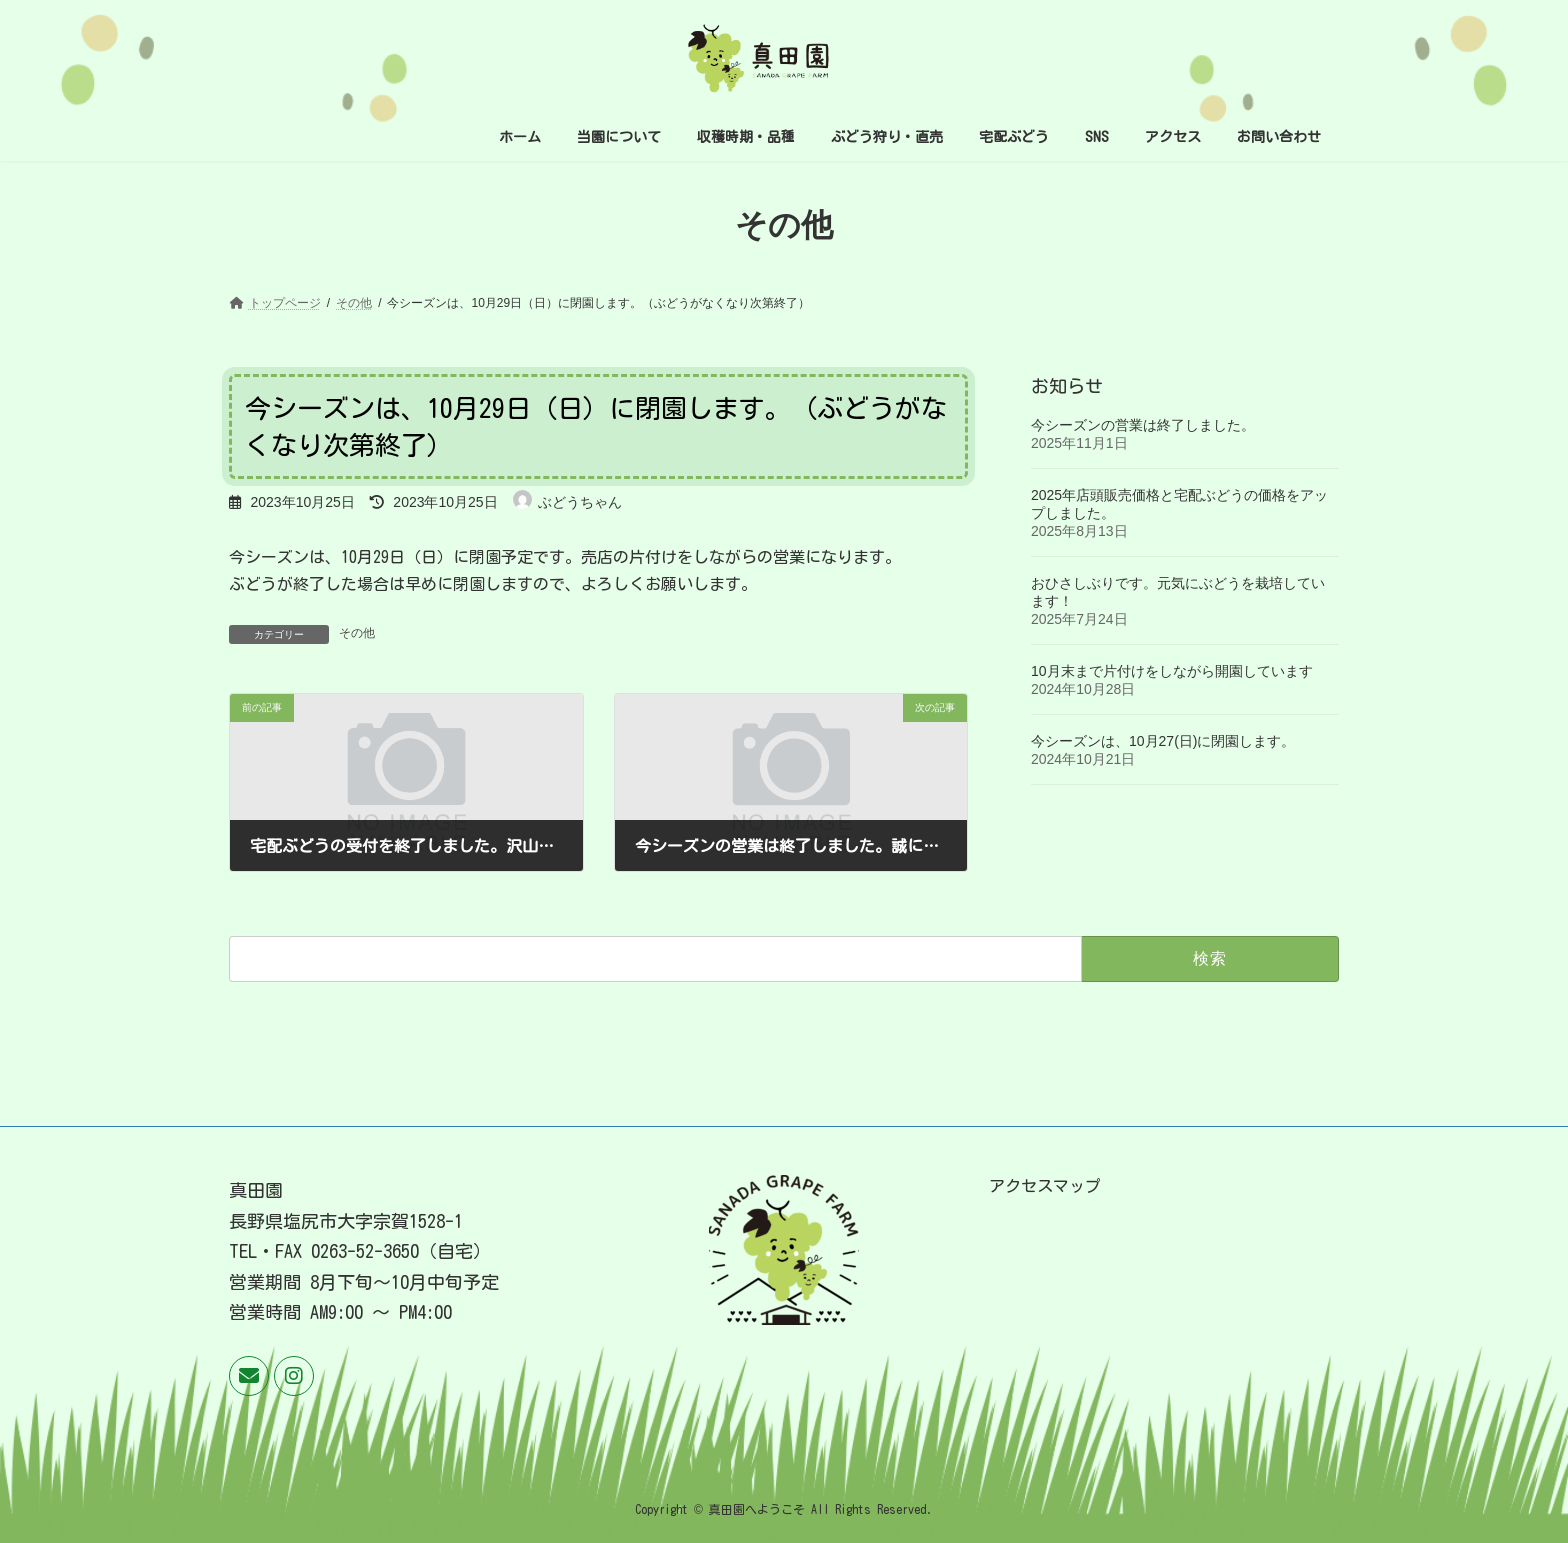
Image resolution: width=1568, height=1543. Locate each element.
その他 (357, 633)
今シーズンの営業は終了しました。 (1143, 425)
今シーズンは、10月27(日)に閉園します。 (1163, 741)
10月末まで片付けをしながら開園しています (1172, 671)
